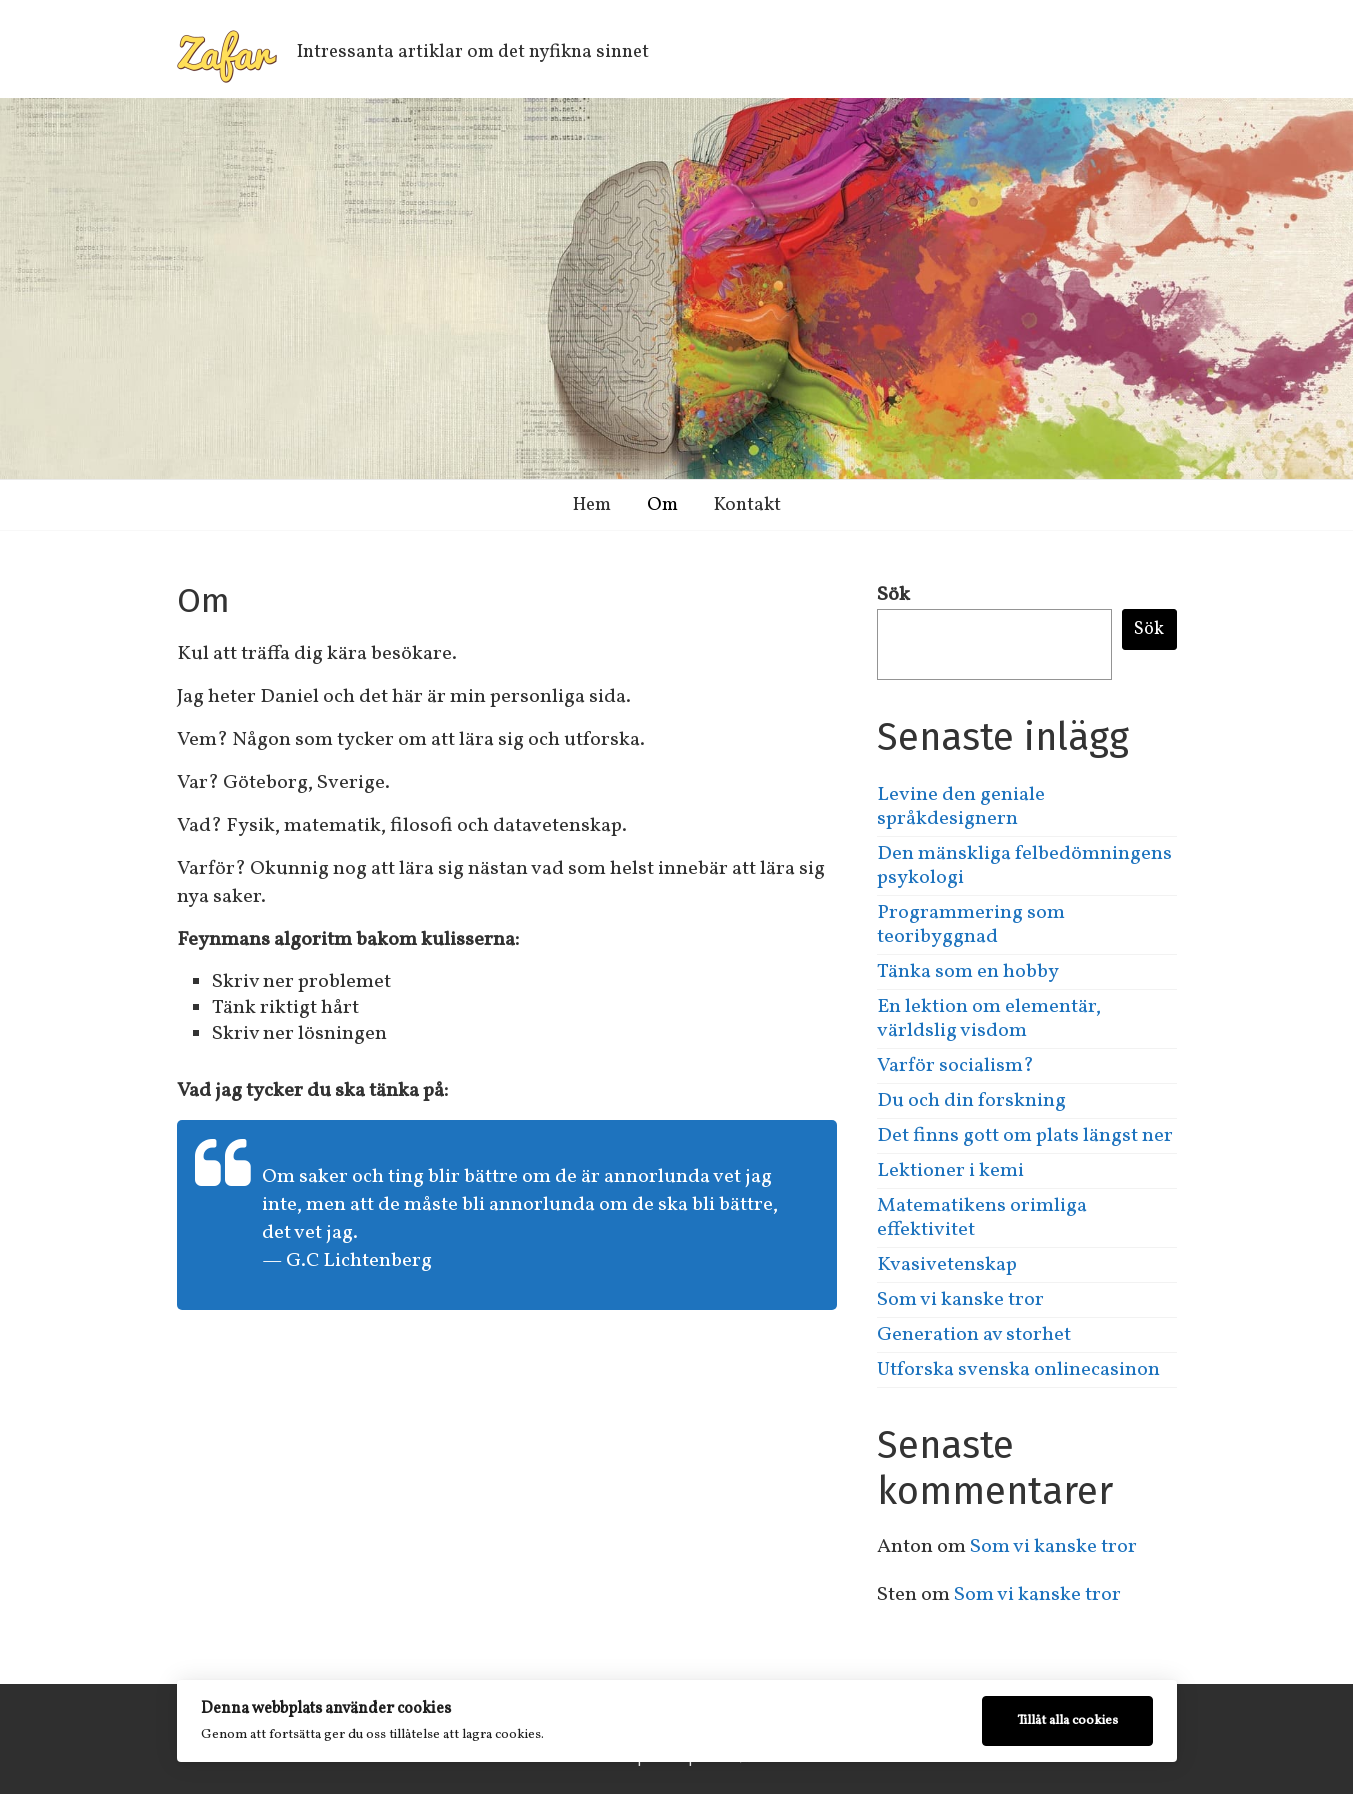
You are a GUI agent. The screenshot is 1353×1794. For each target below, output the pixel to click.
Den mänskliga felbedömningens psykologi (1024, 866)
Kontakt (747, 505)
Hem (592, 505)
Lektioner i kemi (950, 1171)
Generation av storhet (974, 1335)
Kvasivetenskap (947, 1265)
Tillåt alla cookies (1067, 1720)
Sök (893, 595)
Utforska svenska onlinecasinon (1018, 1370)
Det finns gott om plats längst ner (1025, 1136)
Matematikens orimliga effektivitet (982, 1218)
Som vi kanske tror (960, 1300)
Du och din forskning (971, 1101)
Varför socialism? (955, 1066)
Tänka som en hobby (968, 972)
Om (662, 505)
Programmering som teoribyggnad (971, 925)
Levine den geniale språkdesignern (961, 807)
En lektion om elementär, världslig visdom (989, 1019)
